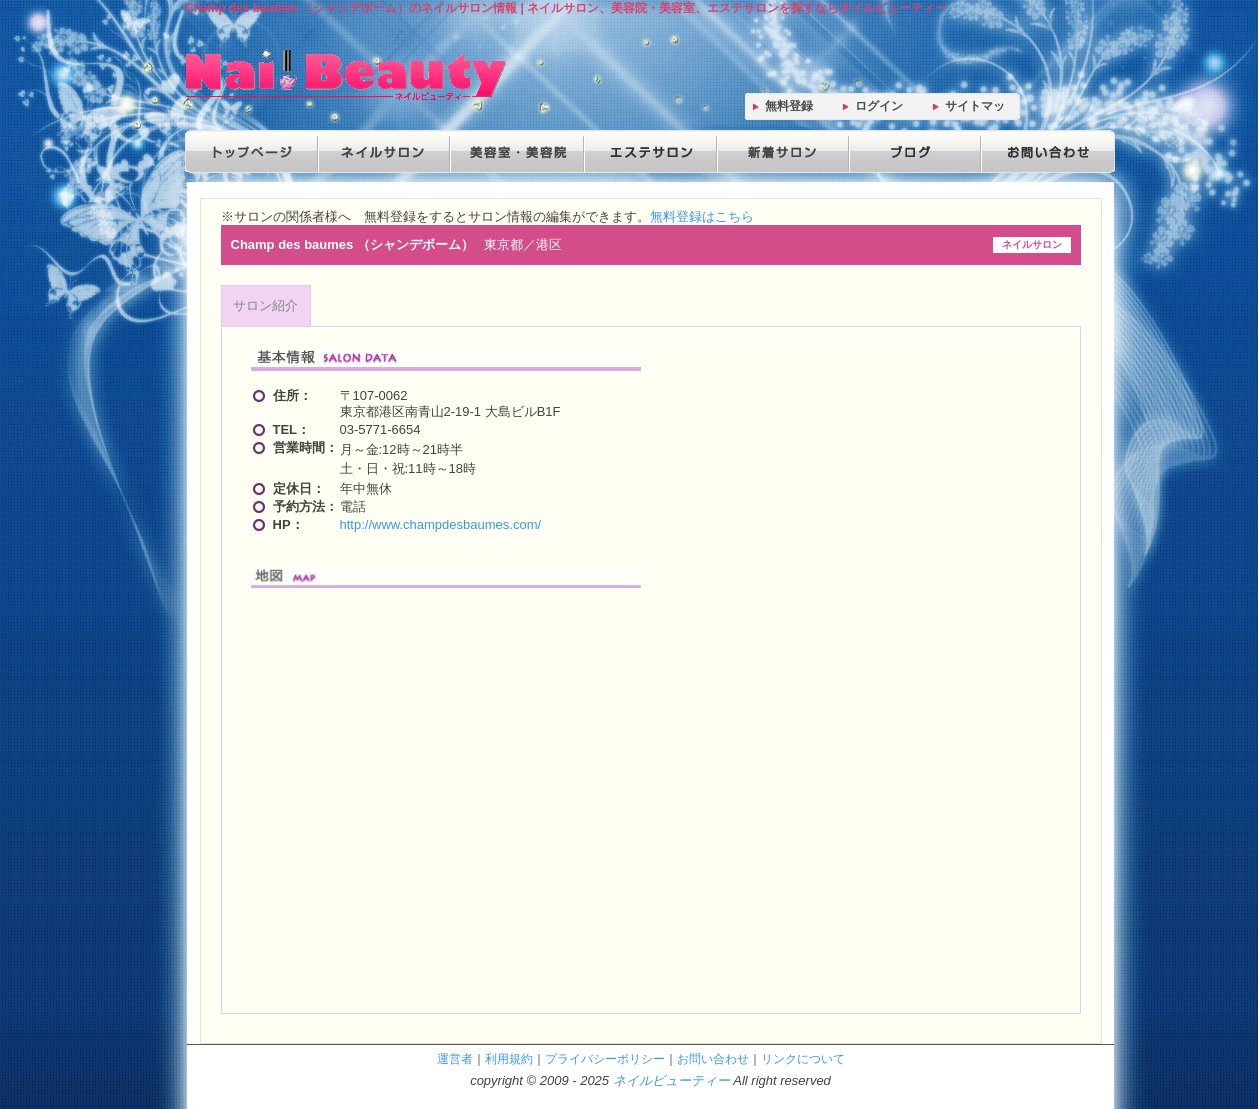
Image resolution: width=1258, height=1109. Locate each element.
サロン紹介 (265, 305)
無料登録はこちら (702, 216)
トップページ (251, 151)
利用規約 (509, 1058)
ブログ (911, 151)
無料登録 (789, 106)
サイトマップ (975, 109)
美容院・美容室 (515, 151)
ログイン (879, 106)
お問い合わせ (1043, 151)
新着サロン (779, 151)
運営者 (455, 1058)
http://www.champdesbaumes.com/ (441, 524)
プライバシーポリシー (605, 1058)
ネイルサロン (383, 151)
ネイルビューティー (671, 1080)
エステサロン (647, 151)
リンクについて (803, 1058)
